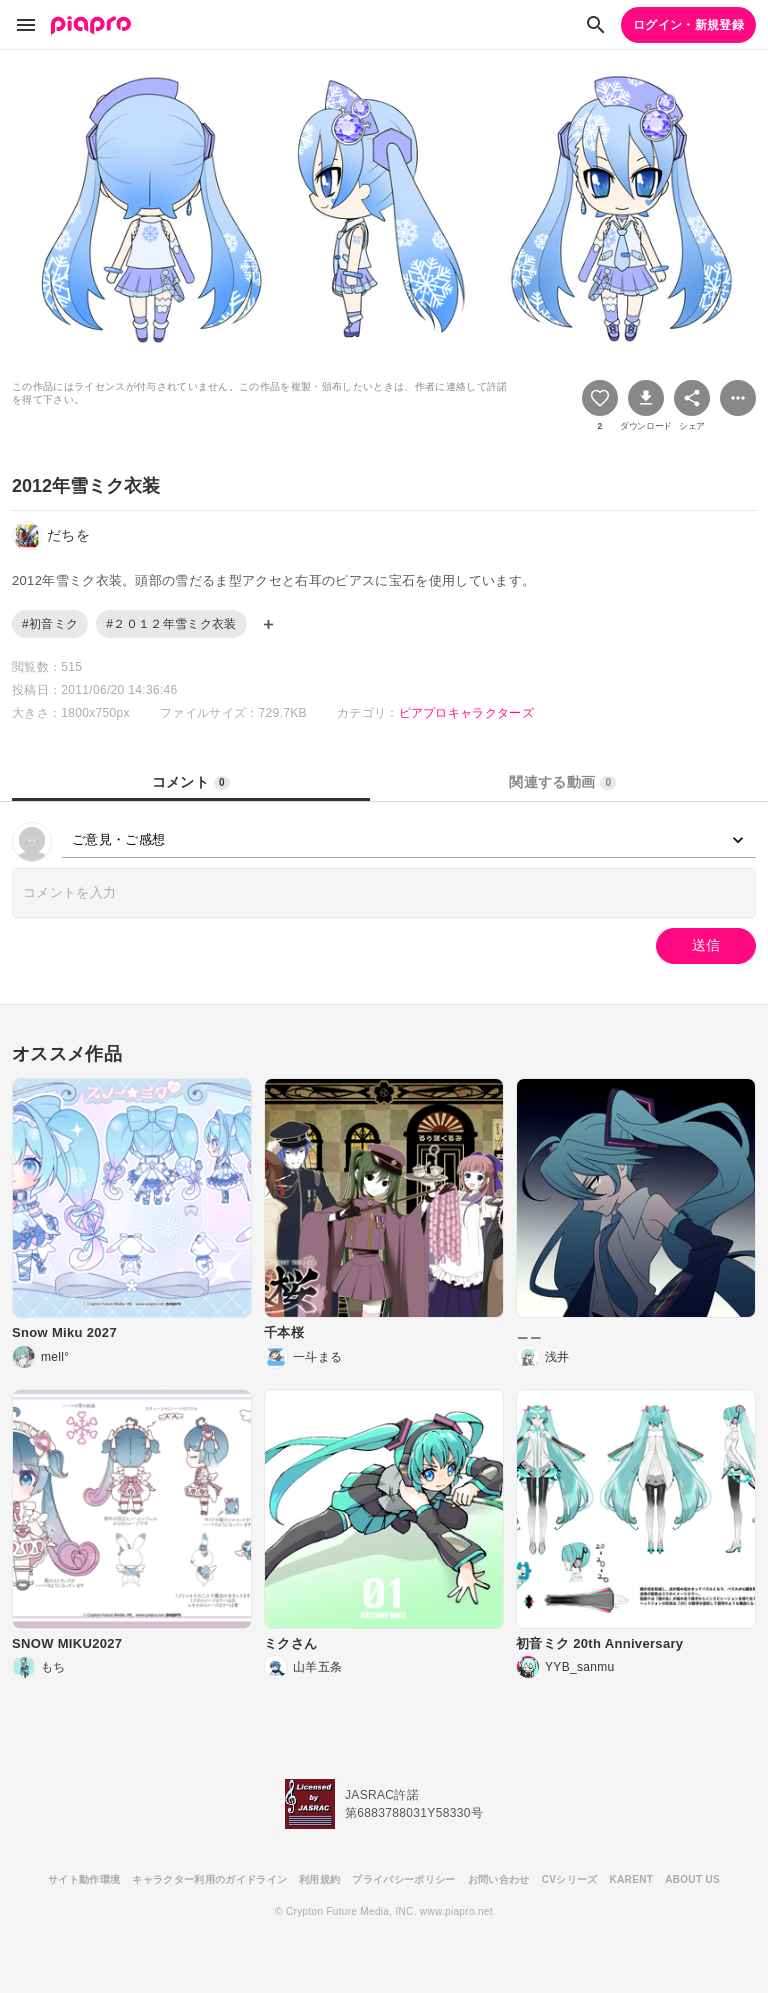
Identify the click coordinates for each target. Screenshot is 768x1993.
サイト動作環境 (84, 1879)
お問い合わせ (499, 1879)
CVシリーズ (570, 1879)
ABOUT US (692, 1879)
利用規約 (319, 1879)
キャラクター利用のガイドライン (209, 1879)
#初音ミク (50, 624)
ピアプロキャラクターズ (467, 713)
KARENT (632, 1879)
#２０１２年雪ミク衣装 (171, 624)
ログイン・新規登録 (688, 25)
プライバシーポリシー (403, 1879)
